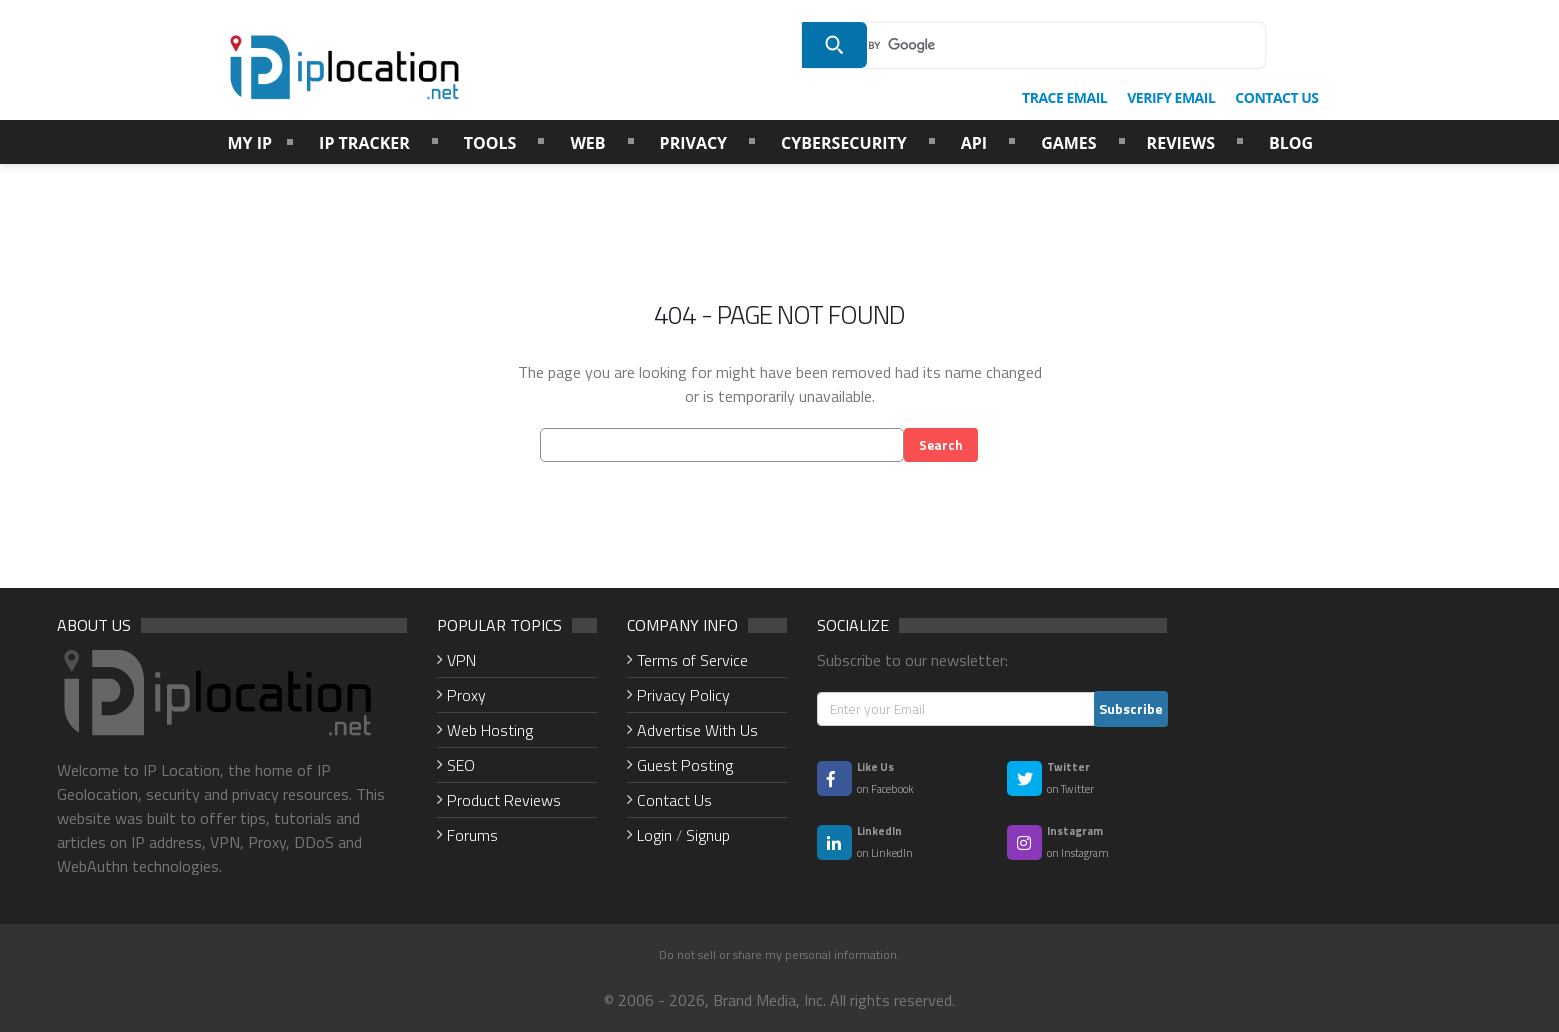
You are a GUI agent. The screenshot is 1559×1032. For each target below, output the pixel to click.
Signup (708, 835)
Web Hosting (490, 730)
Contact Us (674, 800)
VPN (461, 660)
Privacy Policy (683, 695)
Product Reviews (504, 800)
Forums (472, 835)
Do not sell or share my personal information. (779, 954)
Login (654, 835)
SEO (461, 765)
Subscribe (1131, 708)
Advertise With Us (697, 730)
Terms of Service (692, 660)
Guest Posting (685, 765)
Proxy (466, 695)
